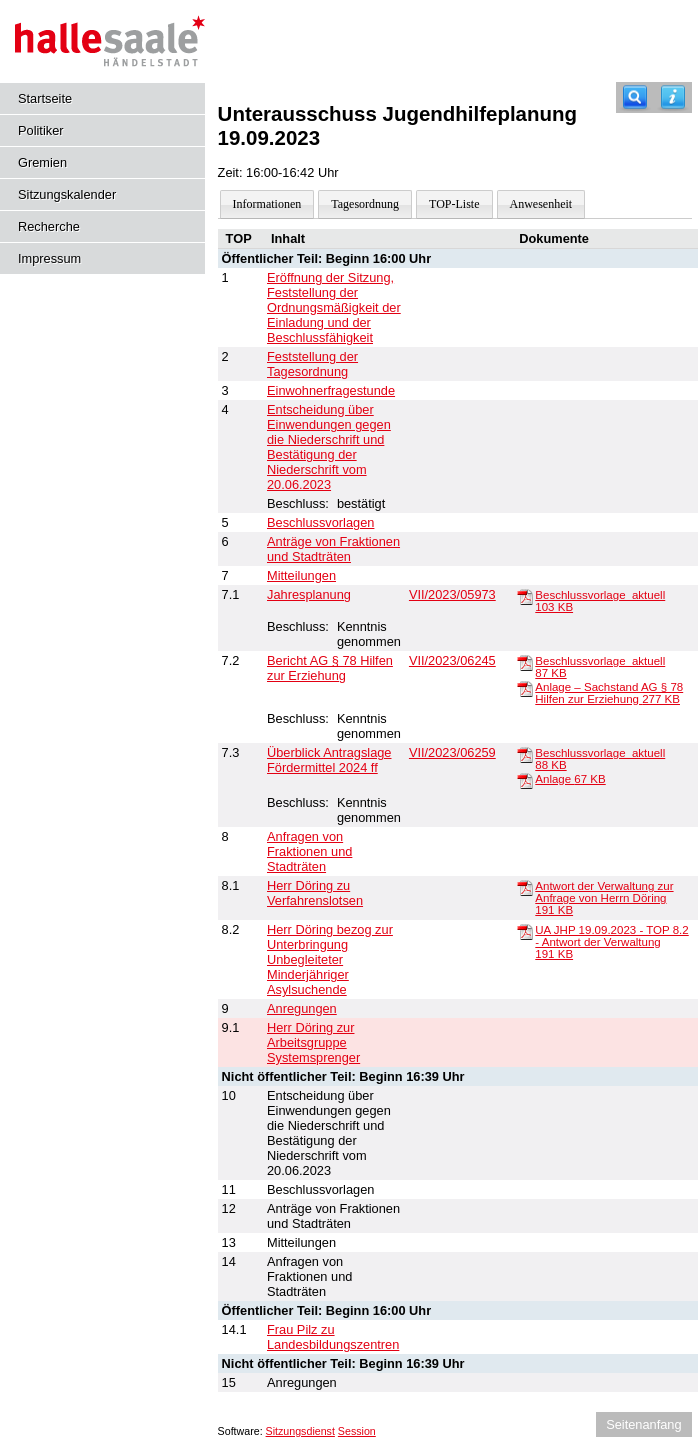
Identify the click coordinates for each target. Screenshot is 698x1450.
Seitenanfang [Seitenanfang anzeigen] (643, 1424)
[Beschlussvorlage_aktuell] (525, 596)
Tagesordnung (365, 204)
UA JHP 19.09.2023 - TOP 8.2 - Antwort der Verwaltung (611, 942)
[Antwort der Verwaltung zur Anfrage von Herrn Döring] (525, 887)
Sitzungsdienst (300, 1431)
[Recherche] (635, 97)
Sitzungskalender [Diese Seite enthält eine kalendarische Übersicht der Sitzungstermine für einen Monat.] (67, 194)
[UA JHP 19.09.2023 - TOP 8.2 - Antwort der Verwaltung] (525, 931)
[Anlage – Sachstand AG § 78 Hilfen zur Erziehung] (525, 688)
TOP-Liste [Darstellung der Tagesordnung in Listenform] (454, 204)
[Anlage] (525, 780)
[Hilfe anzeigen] (673, 97)
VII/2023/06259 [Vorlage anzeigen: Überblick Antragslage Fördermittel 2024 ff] (452, 752)
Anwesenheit (541, 204)
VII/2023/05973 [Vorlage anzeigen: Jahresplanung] (452, 594)
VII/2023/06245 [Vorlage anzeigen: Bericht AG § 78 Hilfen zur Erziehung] (452, 660)
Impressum (49, 258)
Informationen (267, 204)
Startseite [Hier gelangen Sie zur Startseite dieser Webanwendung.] (45, 98)
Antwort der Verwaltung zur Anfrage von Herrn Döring (604, 898)
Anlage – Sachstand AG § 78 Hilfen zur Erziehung (609, 693)
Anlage (570, 779)
